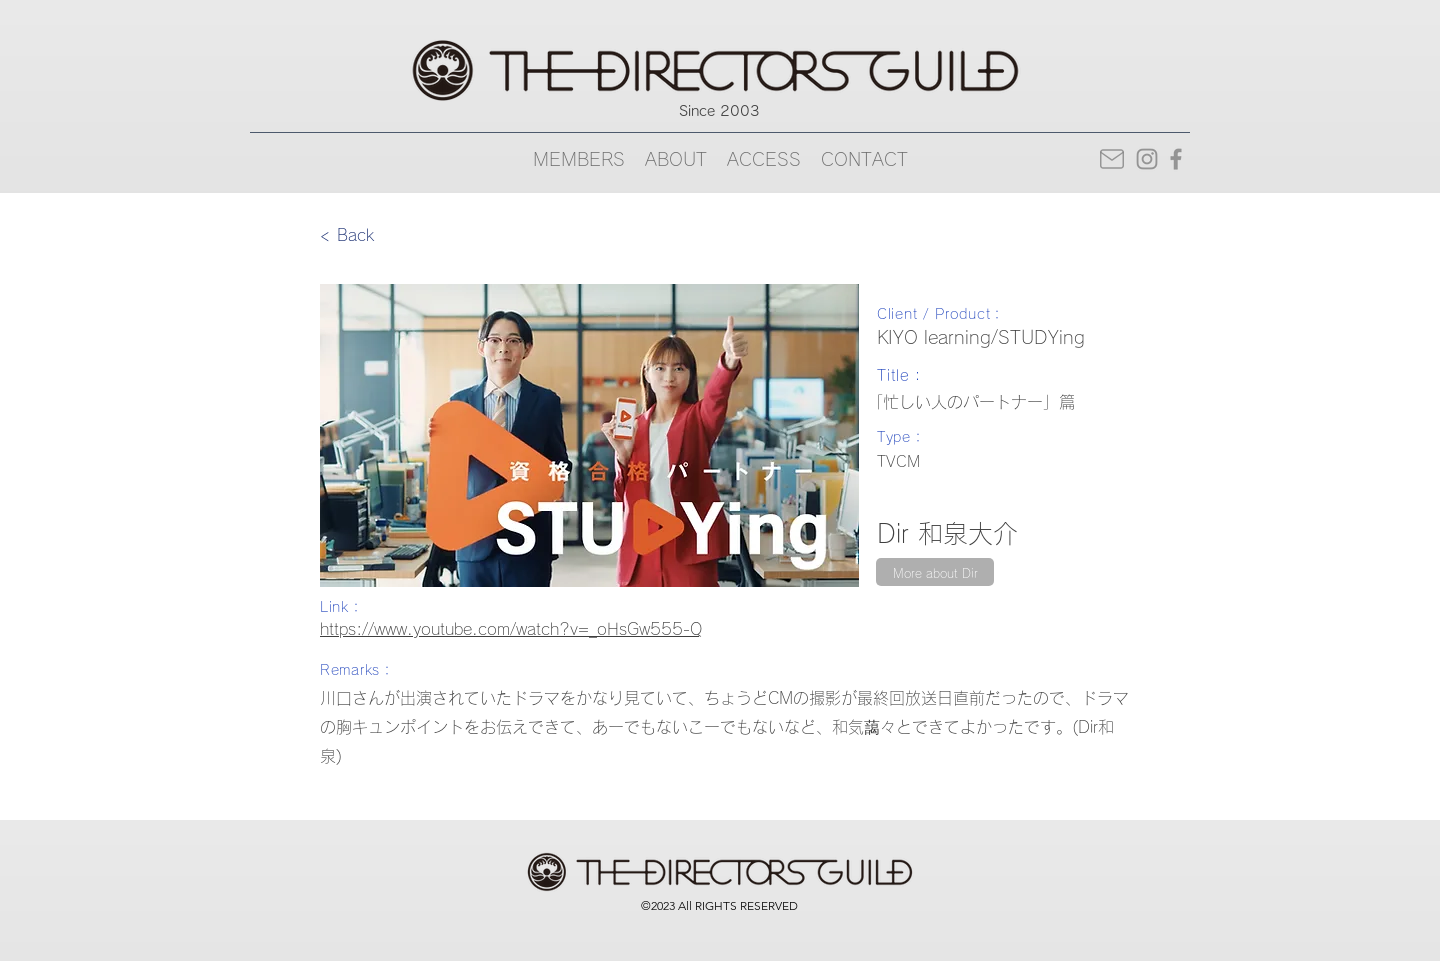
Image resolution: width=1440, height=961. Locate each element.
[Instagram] (1147, 159)
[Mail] (1111, 159)
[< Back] (385, 235)
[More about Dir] (935, 572)
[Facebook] (1176, 159)
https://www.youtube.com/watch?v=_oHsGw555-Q (511, 629)
